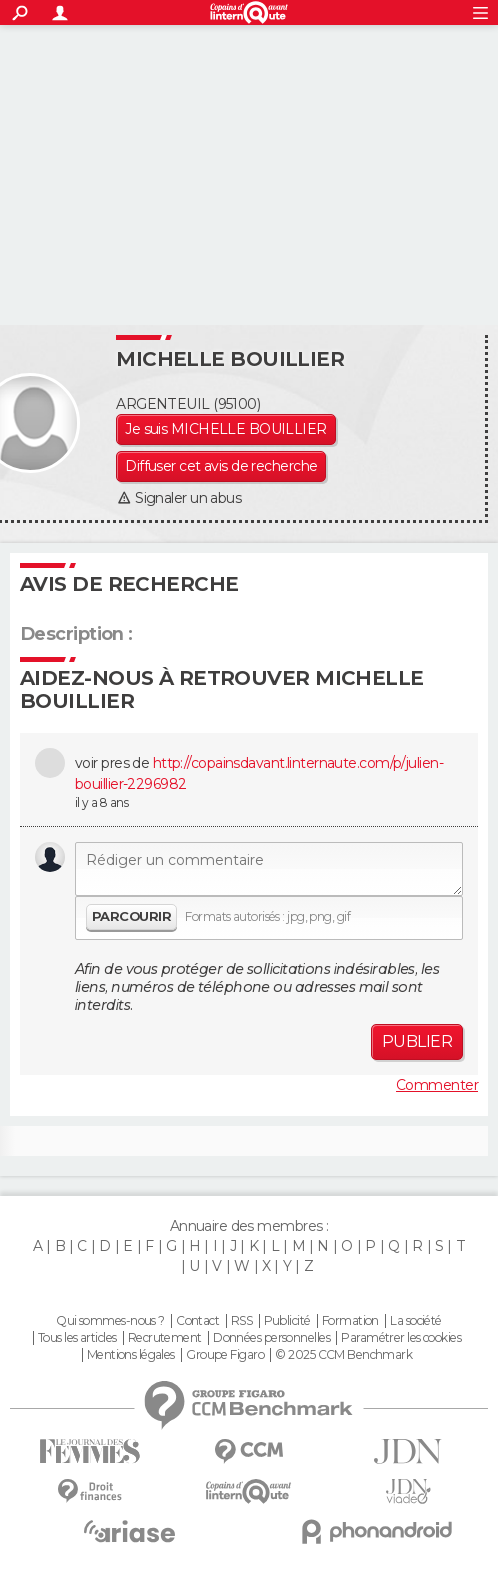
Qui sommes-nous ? (110, 1321)
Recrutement (165, 1338)
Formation (350, 1321)
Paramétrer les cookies (401, 1338)
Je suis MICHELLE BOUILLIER (225, 429)
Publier (417, 1041)
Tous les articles (77, 1338)
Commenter (437, 1085)
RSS (241, 1321)
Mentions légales (131, 1355)
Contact (197, 1321)
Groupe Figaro (225, 1355)
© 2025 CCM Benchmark (343, 1355)
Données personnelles (271, 1338)
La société (415, 1321)
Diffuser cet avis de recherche (221, 466)
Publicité (287, 1321)
